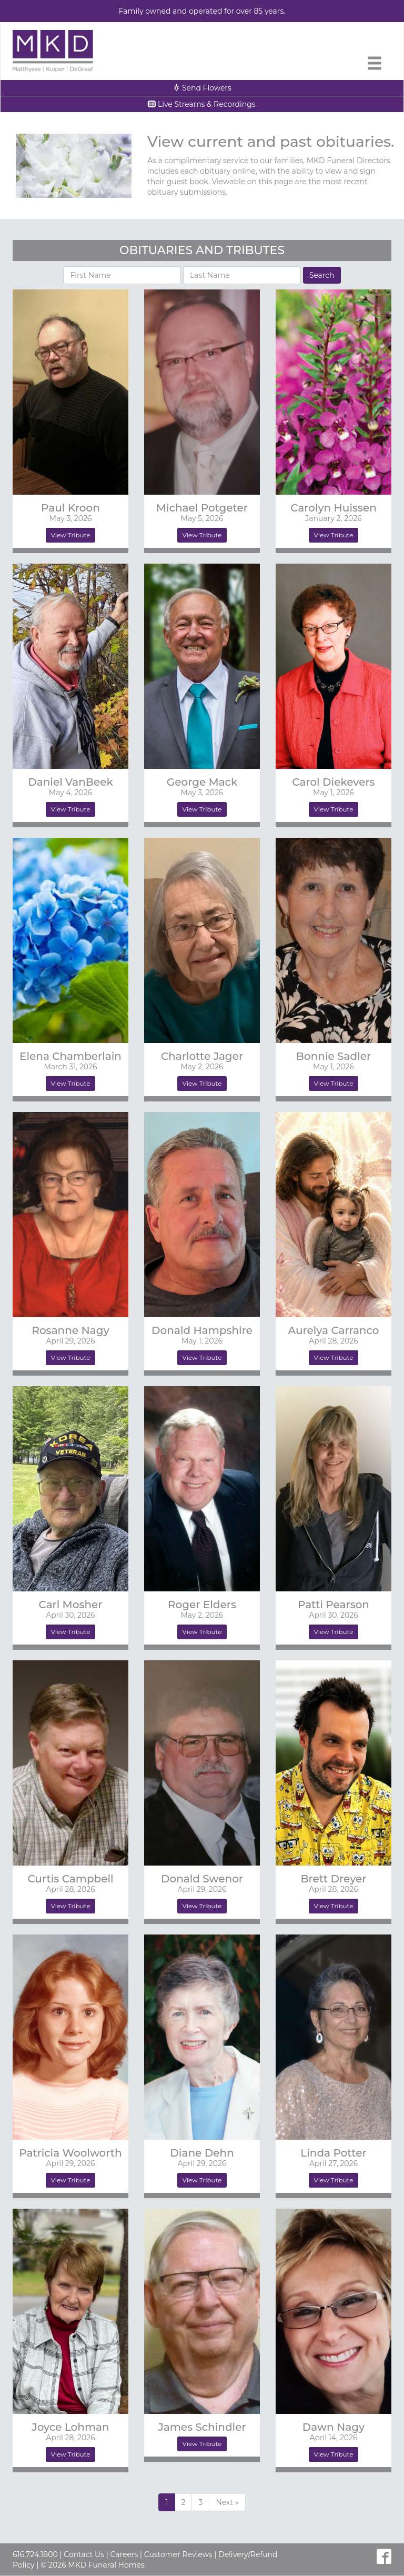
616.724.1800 (35, 2554)
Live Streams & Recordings (202, 104)
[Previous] (227, 2502)
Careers (124, 2554)
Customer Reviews (178, 2554)
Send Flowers (202, 88)
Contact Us (84, 2554)
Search (322, 275)
